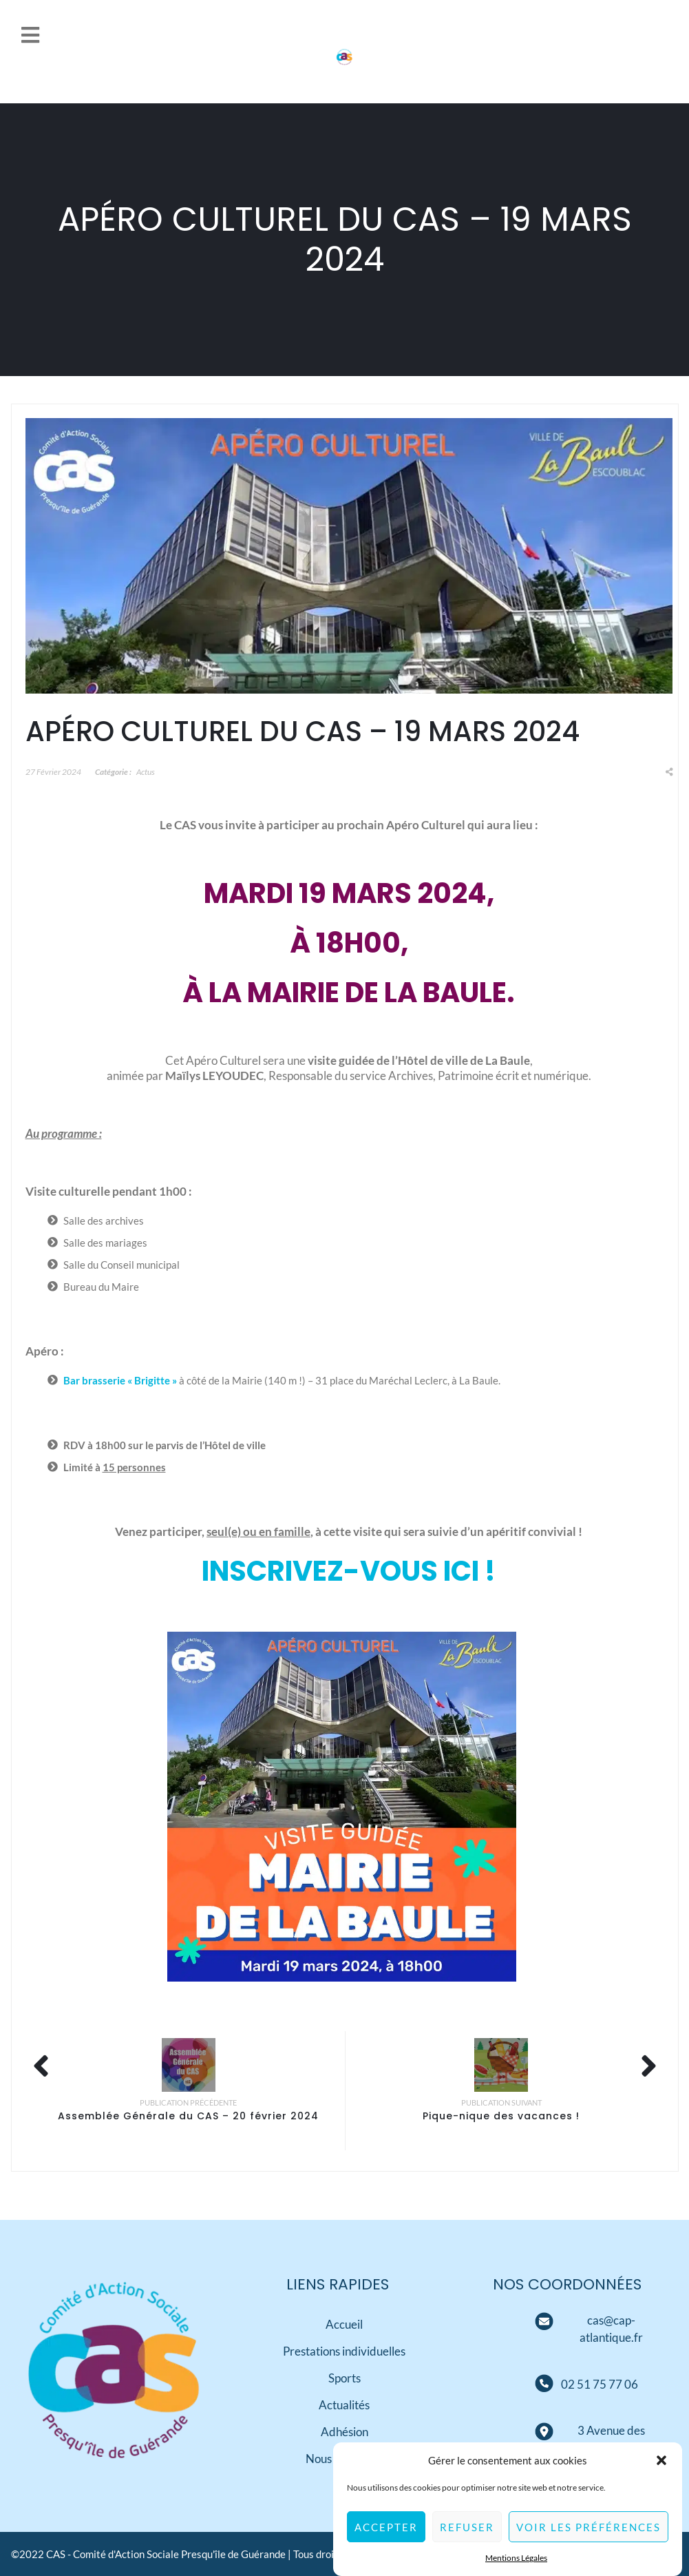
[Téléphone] (599, 2384)
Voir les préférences (588, 2540)
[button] (661, 2473)
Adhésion (344, 2431)
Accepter (386, 2540)
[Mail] (543, 2322)
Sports (344, 2378)
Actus (145, 772)
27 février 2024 (53, 772)
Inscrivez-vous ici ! (349, 1571)
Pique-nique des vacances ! (501, 2116)
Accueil (344, 2324)
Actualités (344, 2405)
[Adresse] (543, 2432)
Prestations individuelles (344, 2351)
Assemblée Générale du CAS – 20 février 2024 (188, 2116)
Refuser (467, 2540)
